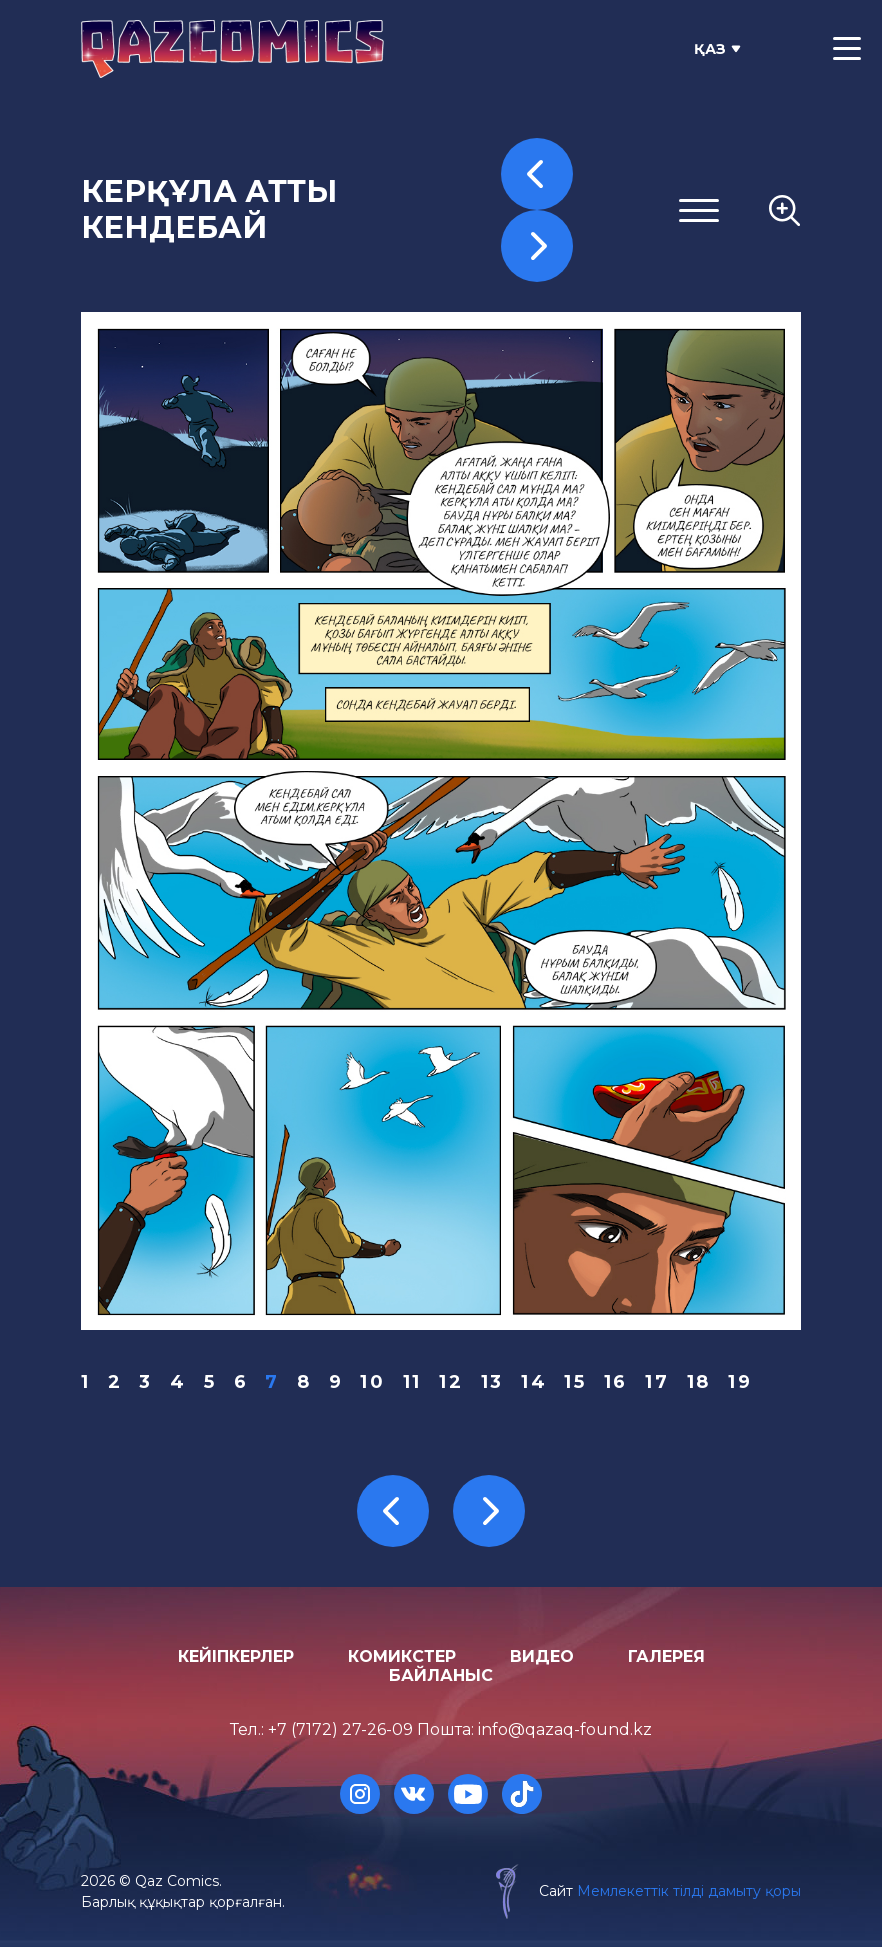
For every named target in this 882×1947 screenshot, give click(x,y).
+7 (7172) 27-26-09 (340, 1729)
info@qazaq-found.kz (565, 1729)
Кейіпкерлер (236, 1656)
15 (575, 1382)
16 (616, 1382)
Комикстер (402, 1656)
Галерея (666, 1656)
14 (534, 1382)
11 (412, 1382)
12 (451, 1382)
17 (657, 1382)
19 (740, 1382)
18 (699, 1382)
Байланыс (441, 1675)
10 (372, 1382)
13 (492, 1382)
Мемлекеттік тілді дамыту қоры (689, 1891)
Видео (542, 1656)
